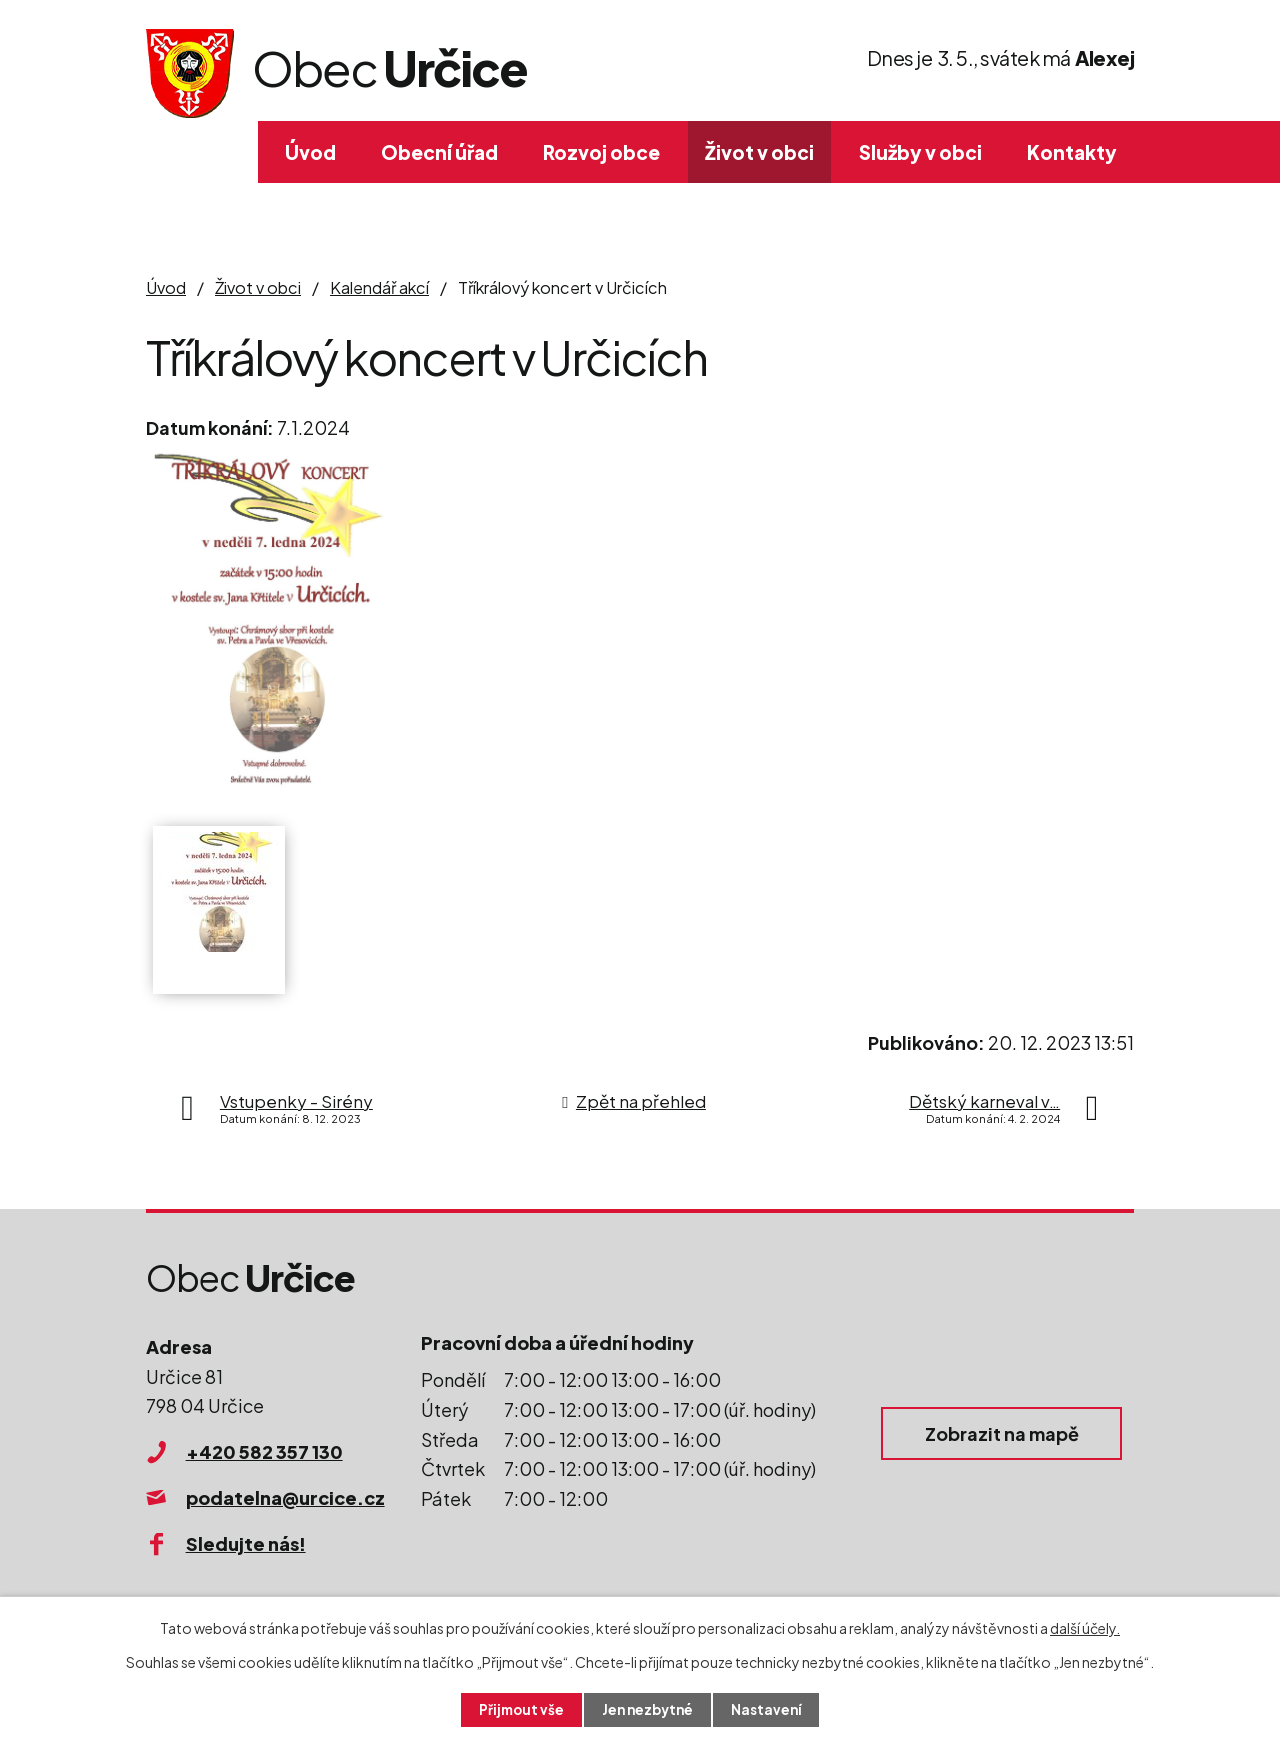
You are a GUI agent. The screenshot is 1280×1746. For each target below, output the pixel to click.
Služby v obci (920, 152)
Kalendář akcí (379, 287)
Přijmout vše (518, 1709)
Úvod (310, 152)
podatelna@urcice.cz (285, 1497)
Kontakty (1072, 152)
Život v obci (759, 152)
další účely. (1085, 1627)
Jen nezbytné (648, 1709)
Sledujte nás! (246, 1543)
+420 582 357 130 (264, 1451)
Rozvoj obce (601, 152)
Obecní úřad (439, 152)
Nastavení (770, 1709)
